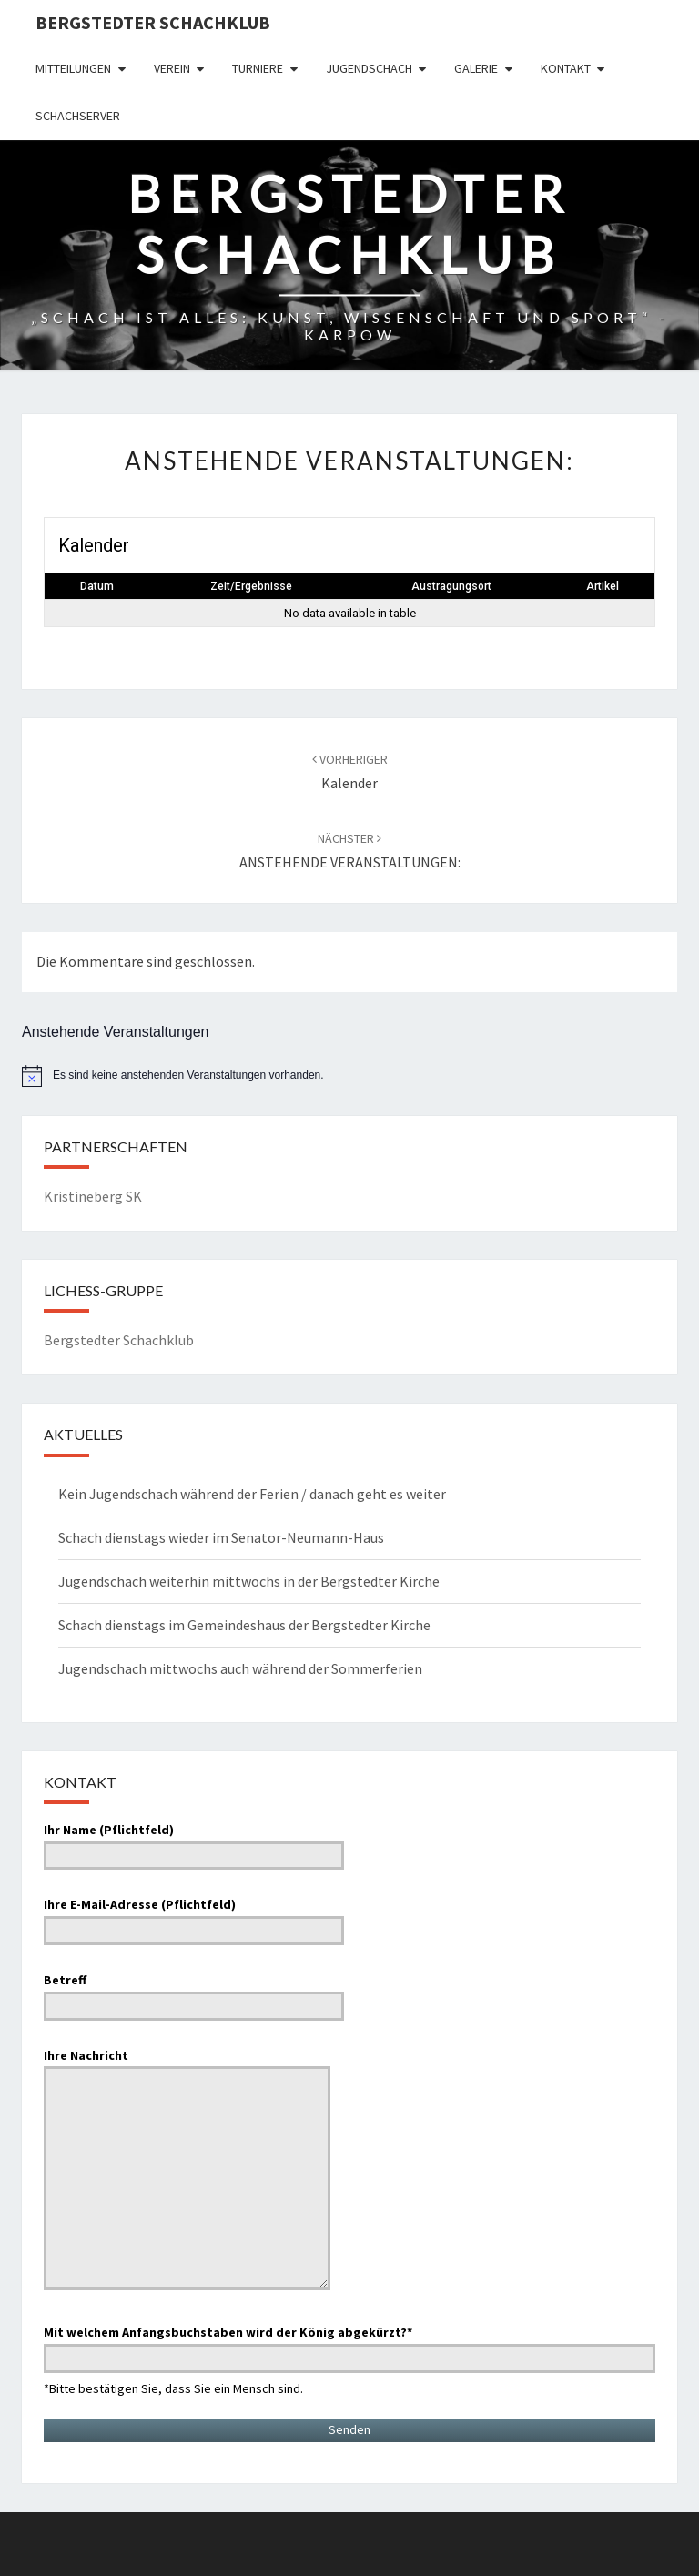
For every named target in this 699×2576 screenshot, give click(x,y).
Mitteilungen (73, 68)
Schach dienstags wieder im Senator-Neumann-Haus (221, 1537)
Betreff (194, 1992)
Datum (97, 586)
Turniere (257, 68)
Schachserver (77, 115)
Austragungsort (451, 586)
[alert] (349, 1076)
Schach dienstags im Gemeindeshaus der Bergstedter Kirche (244, 1625)
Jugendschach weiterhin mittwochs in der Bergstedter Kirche (249, 1581)
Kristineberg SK (93, 1196)
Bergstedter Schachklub (152, 22)
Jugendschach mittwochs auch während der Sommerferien (240, 1668)
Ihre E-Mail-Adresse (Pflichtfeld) (194, 1917)
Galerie (476, 68)
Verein (172, 68)
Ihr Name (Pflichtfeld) (194, 1842)
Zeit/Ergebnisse (251, 586)
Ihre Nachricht (187, 2171)
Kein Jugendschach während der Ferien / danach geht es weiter (252, 1494)
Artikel (602, 586)
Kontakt (566, 68)
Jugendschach (369, 68)
